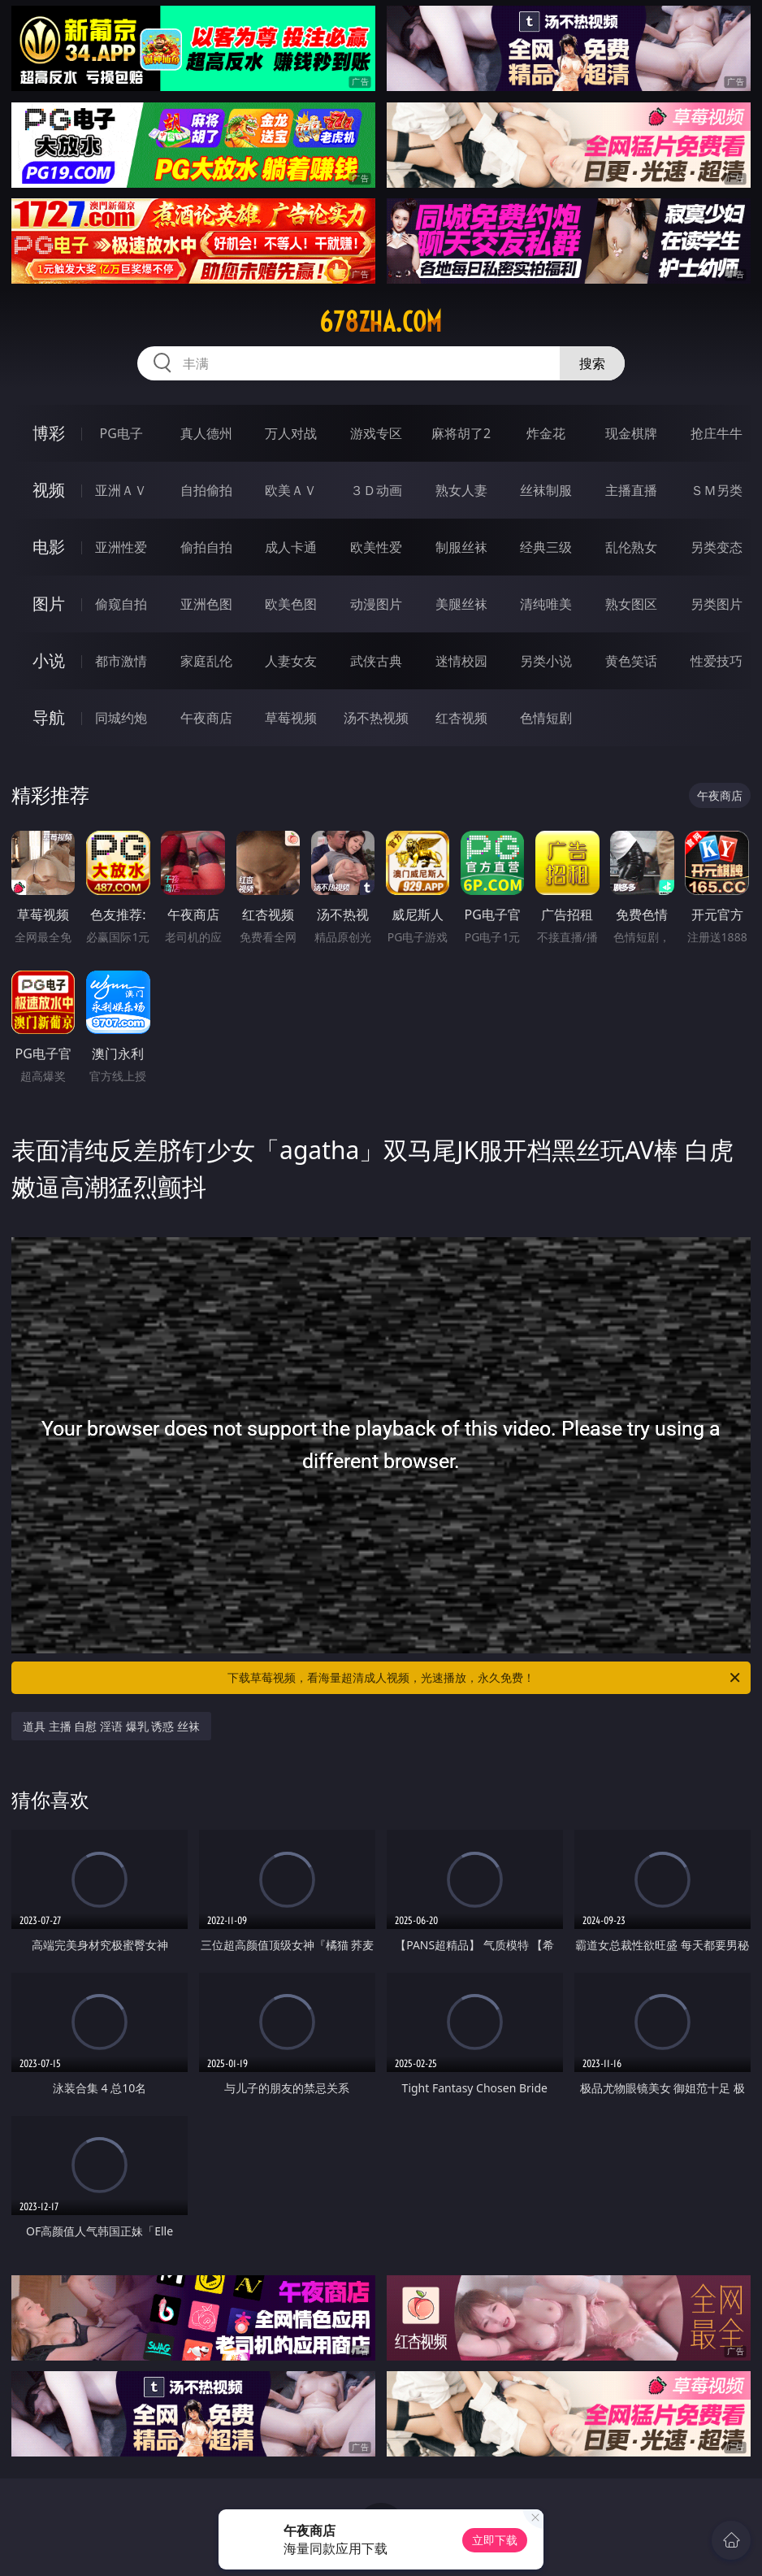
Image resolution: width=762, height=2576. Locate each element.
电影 (48, 547)
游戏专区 (376, 433)
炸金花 (545, 433)
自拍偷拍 (206, 490)
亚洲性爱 (121, 547)
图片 (48, 604)
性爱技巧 (717, 661)
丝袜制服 (546, 490)
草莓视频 (291, 718)
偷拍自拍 (206, 547)
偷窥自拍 (121, 604)
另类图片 (717, 604)
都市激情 (121, 661)
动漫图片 (376, 604)
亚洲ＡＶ (121, 490)
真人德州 (206, 433)
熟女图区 (631, 604)
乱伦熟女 (631, 547)
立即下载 (494, 2540)
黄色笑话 (631, 661)
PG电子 (120, 433)
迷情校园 (461, 661)
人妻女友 (291, 661)
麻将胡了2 (461, 433)
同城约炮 (121, 718)
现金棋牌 (631, 433)
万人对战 (291, 433)
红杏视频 (461, 718)
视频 (48, 490)
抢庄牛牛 (717, 433)
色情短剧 (546, 718)
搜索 (592, 363)
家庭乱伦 (206, 661)
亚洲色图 (206, 604)
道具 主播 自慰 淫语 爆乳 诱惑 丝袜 (111, 1726)
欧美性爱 (376, 547)
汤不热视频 (376, 718)
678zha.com (380, 322)
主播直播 (631, 490)
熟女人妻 (461, 490)
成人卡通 (291, 547)
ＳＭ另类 (717, 490)
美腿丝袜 (461, 604)
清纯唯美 (546, 604)
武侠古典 (376, 661)
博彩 (48, 433)
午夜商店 (206, 718)
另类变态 (717, 547)
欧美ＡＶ (291, 490)
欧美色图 (291, 604)
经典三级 (546, 547)
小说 (48, 660)
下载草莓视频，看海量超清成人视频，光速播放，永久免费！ (485, 1678)
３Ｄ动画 (376, 490)
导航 (48, 717)
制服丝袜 (461, 547)
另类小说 (546, 661)
